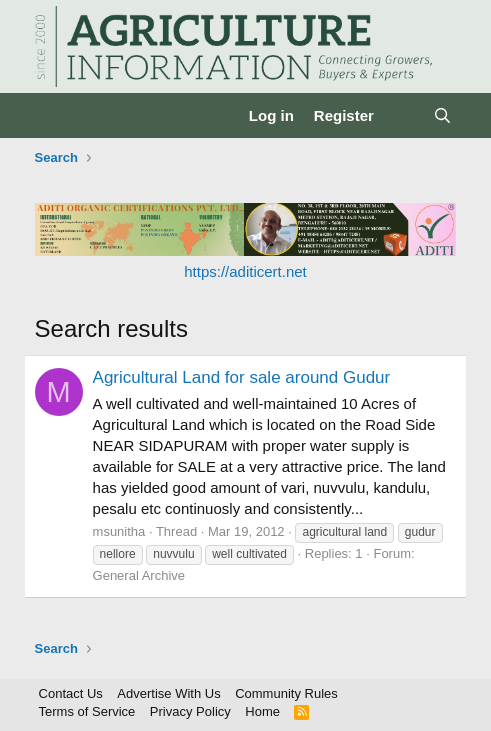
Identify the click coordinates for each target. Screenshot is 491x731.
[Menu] (52, 116)
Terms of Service (87, 711)
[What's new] (403, 115)
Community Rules (286, 693)
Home (262, 711)
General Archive (139, 575)
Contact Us (71, 693)
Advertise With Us (168, 693)
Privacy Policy (190, 711)
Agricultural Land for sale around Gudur (242, 377)
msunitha (119, 531)
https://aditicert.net (245, 271)
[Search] (442, 115)
